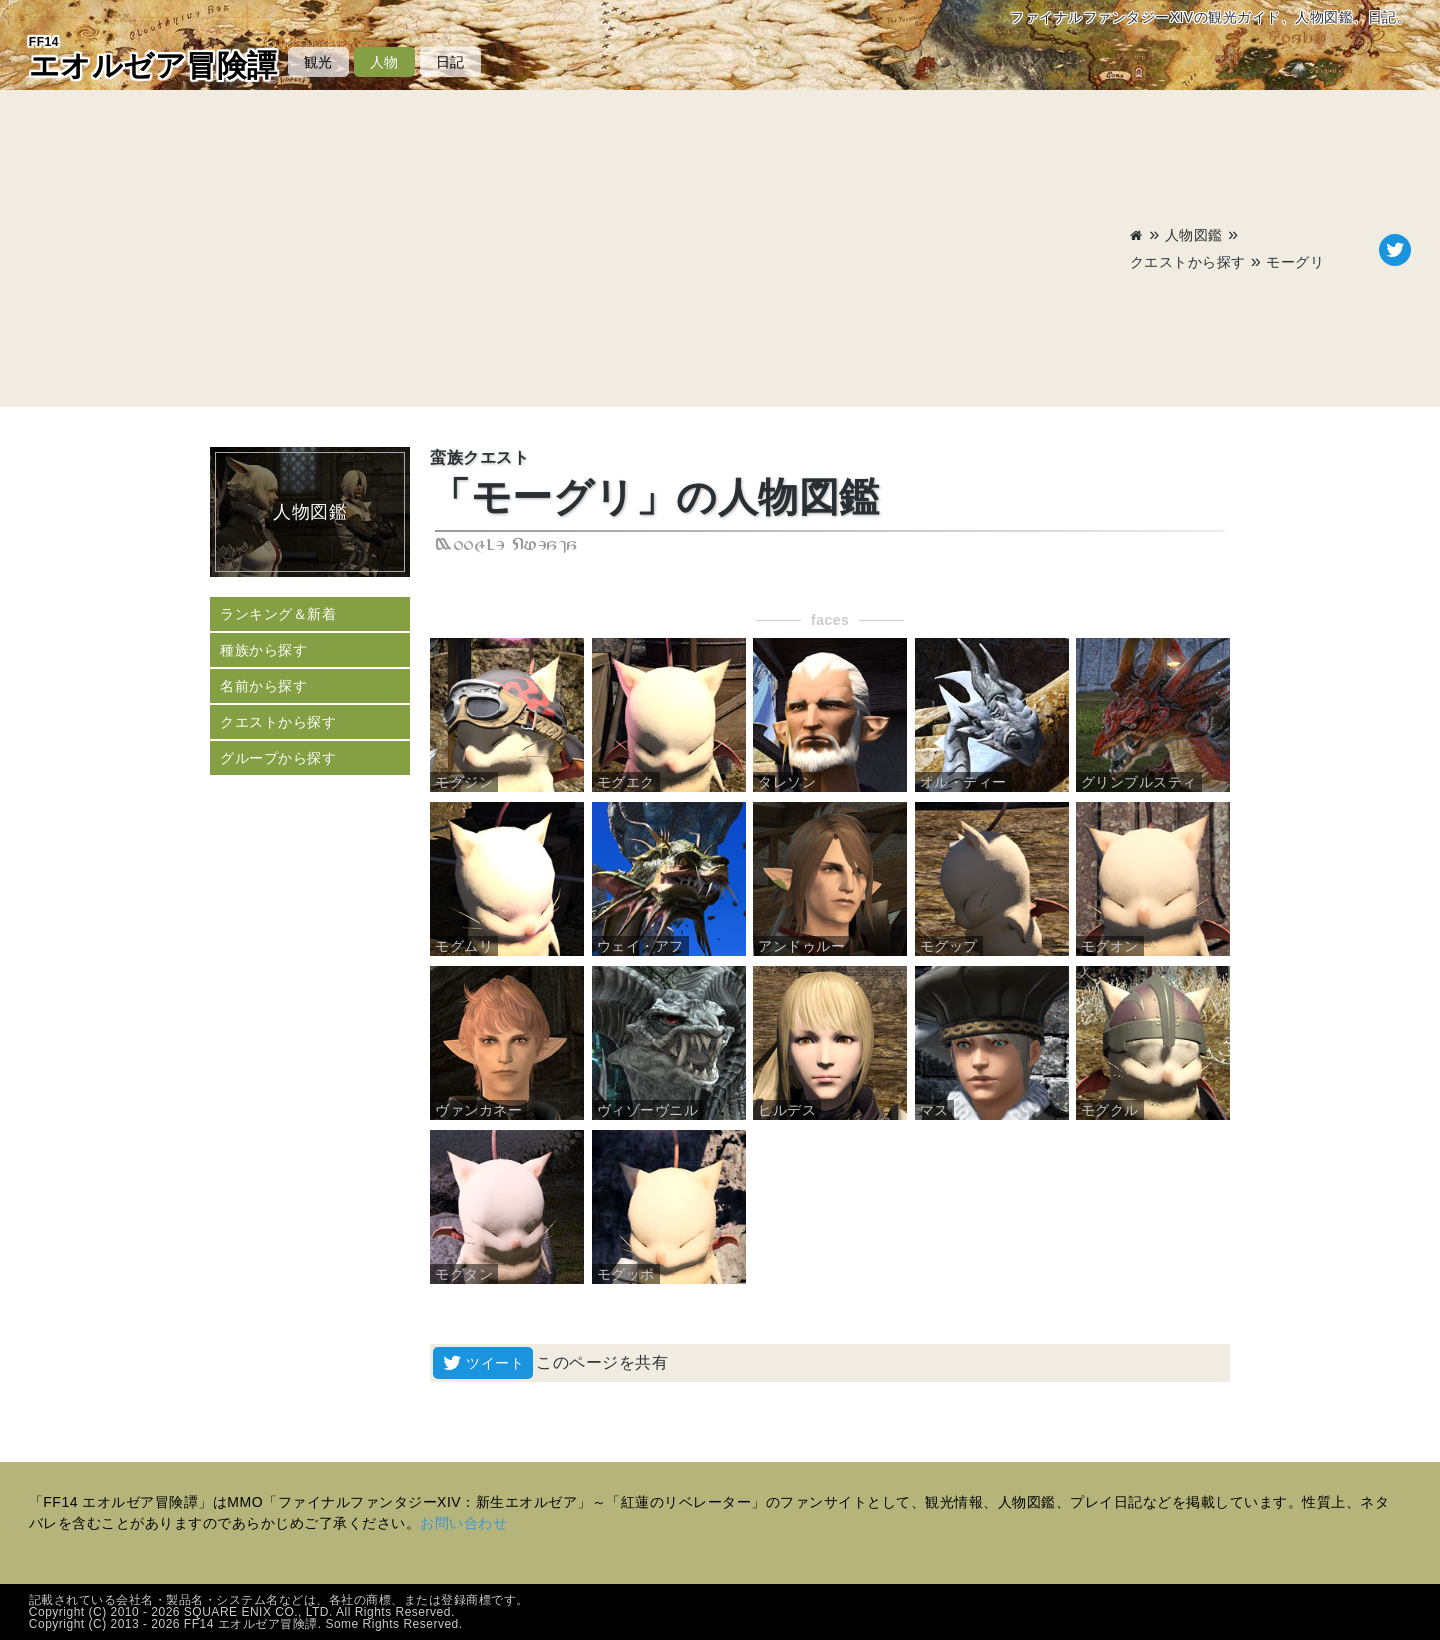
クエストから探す (1188, 262)
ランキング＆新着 (278, 614)
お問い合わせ (463, 1523)
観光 (318, 62)
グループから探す (278, 758)
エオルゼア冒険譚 (153, 58)
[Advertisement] (579, 250)
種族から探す (263, 650)
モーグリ (1295, 262)
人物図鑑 (1194, 235)
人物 (384, 62)
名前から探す (263, 686)
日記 (450, 62)
